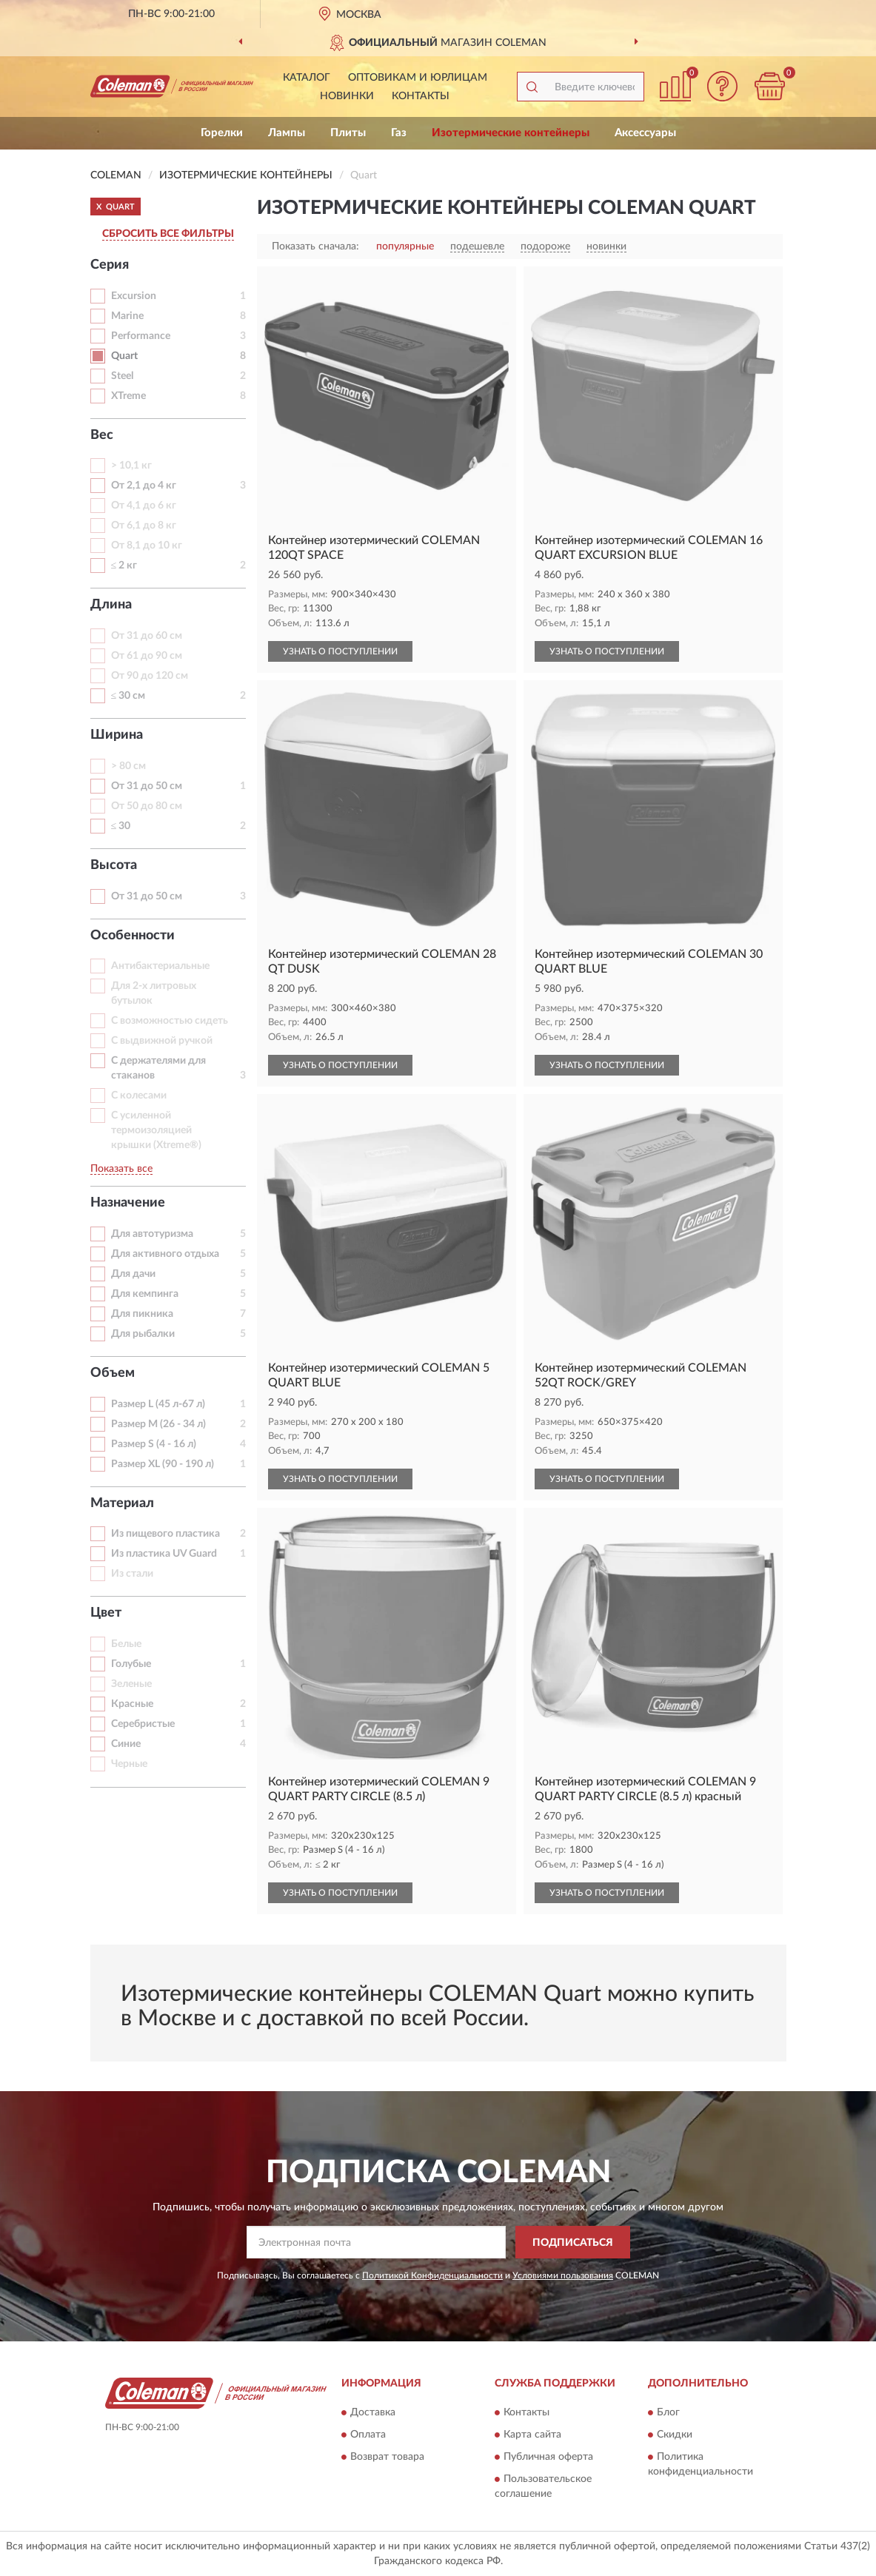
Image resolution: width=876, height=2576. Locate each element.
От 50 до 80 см (146, 806)
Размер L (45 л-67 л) (158, 1404)
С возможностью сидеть (169, 1021)
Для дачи (133, 1274)
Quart (124, 356)
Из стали (132, 1574)
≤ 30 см (128, 696)
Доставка (372, 2412)
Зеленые (131, 1684)
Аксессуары (645, 132)
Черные (129, 1764)
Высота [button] (113, 865)
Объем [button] (112, 1373)
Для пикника (142, 1314)
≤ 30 (121, 826)
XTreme (128, 396)
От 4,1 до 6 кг (143, 505)
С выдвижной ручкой (162, 1041)
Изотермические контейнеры (510, 132)
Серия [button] (109, 265)
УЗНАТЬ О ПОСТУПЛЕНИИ (340, 651)
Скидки (674, 2434)
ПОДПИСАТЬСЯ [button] (572, 2243)
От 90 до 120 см (149, 676)
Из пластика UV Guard (164, 1554)
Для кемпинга (144, 1294)
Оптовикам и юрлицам (417, 78)
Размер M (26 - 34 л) (158, 1424)
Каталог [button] (306, 78)
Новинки (347, 96)
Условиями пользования (562, 2275)
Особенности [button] (132, 935)
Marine (127, 316)
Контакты (420, 96)
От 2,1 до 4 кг (143, 485)
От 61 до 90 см (146, 656)
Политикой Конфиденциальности (432, 2275)
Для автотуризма (152, 1234)
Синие (126, 1744)
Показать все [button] (121, 1169)
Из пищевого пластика (165, 1534)
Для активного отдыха (165, 1254)
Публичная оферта (548, 2457)
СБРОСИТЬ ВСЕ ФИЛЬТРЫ (168, 234)
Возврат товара (387, 2457)
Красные (132, 1704)
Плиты (348, 132)
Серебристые (143, 1724)
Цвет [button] (105, 1613)
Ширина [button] (116, 735)
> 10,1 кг (131, 465)
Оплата (368, 2434)
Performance (140, 336)
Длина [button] (111, 604)
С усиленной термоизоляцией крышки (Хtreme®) (156, 1130)
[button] (722, 86)
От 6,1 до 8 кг (143, 525)
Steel (122, 376)
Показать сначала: (315, 246)
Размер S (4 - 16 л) (153, 1444)
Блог (668, 2412)
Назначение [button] (127, 1203)
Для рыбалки (143, 1334)
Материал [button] (122, 1503)
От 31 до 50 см (146, 786)
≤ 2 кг (124, 565)
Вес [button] (101, 435)
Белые (126, 1644)
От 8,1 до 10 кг (146, 545)
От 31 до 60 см (146, 636)
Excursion (133, 296)
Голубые (131, 1664)
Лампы (286, 132)
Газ (399, 132)
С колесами (139, 1095)
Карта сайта (532, 2434)
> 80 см (128, 766)
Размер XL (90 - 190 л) (162, 1464)
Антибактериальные (160, 966)
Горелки (222, 132)
